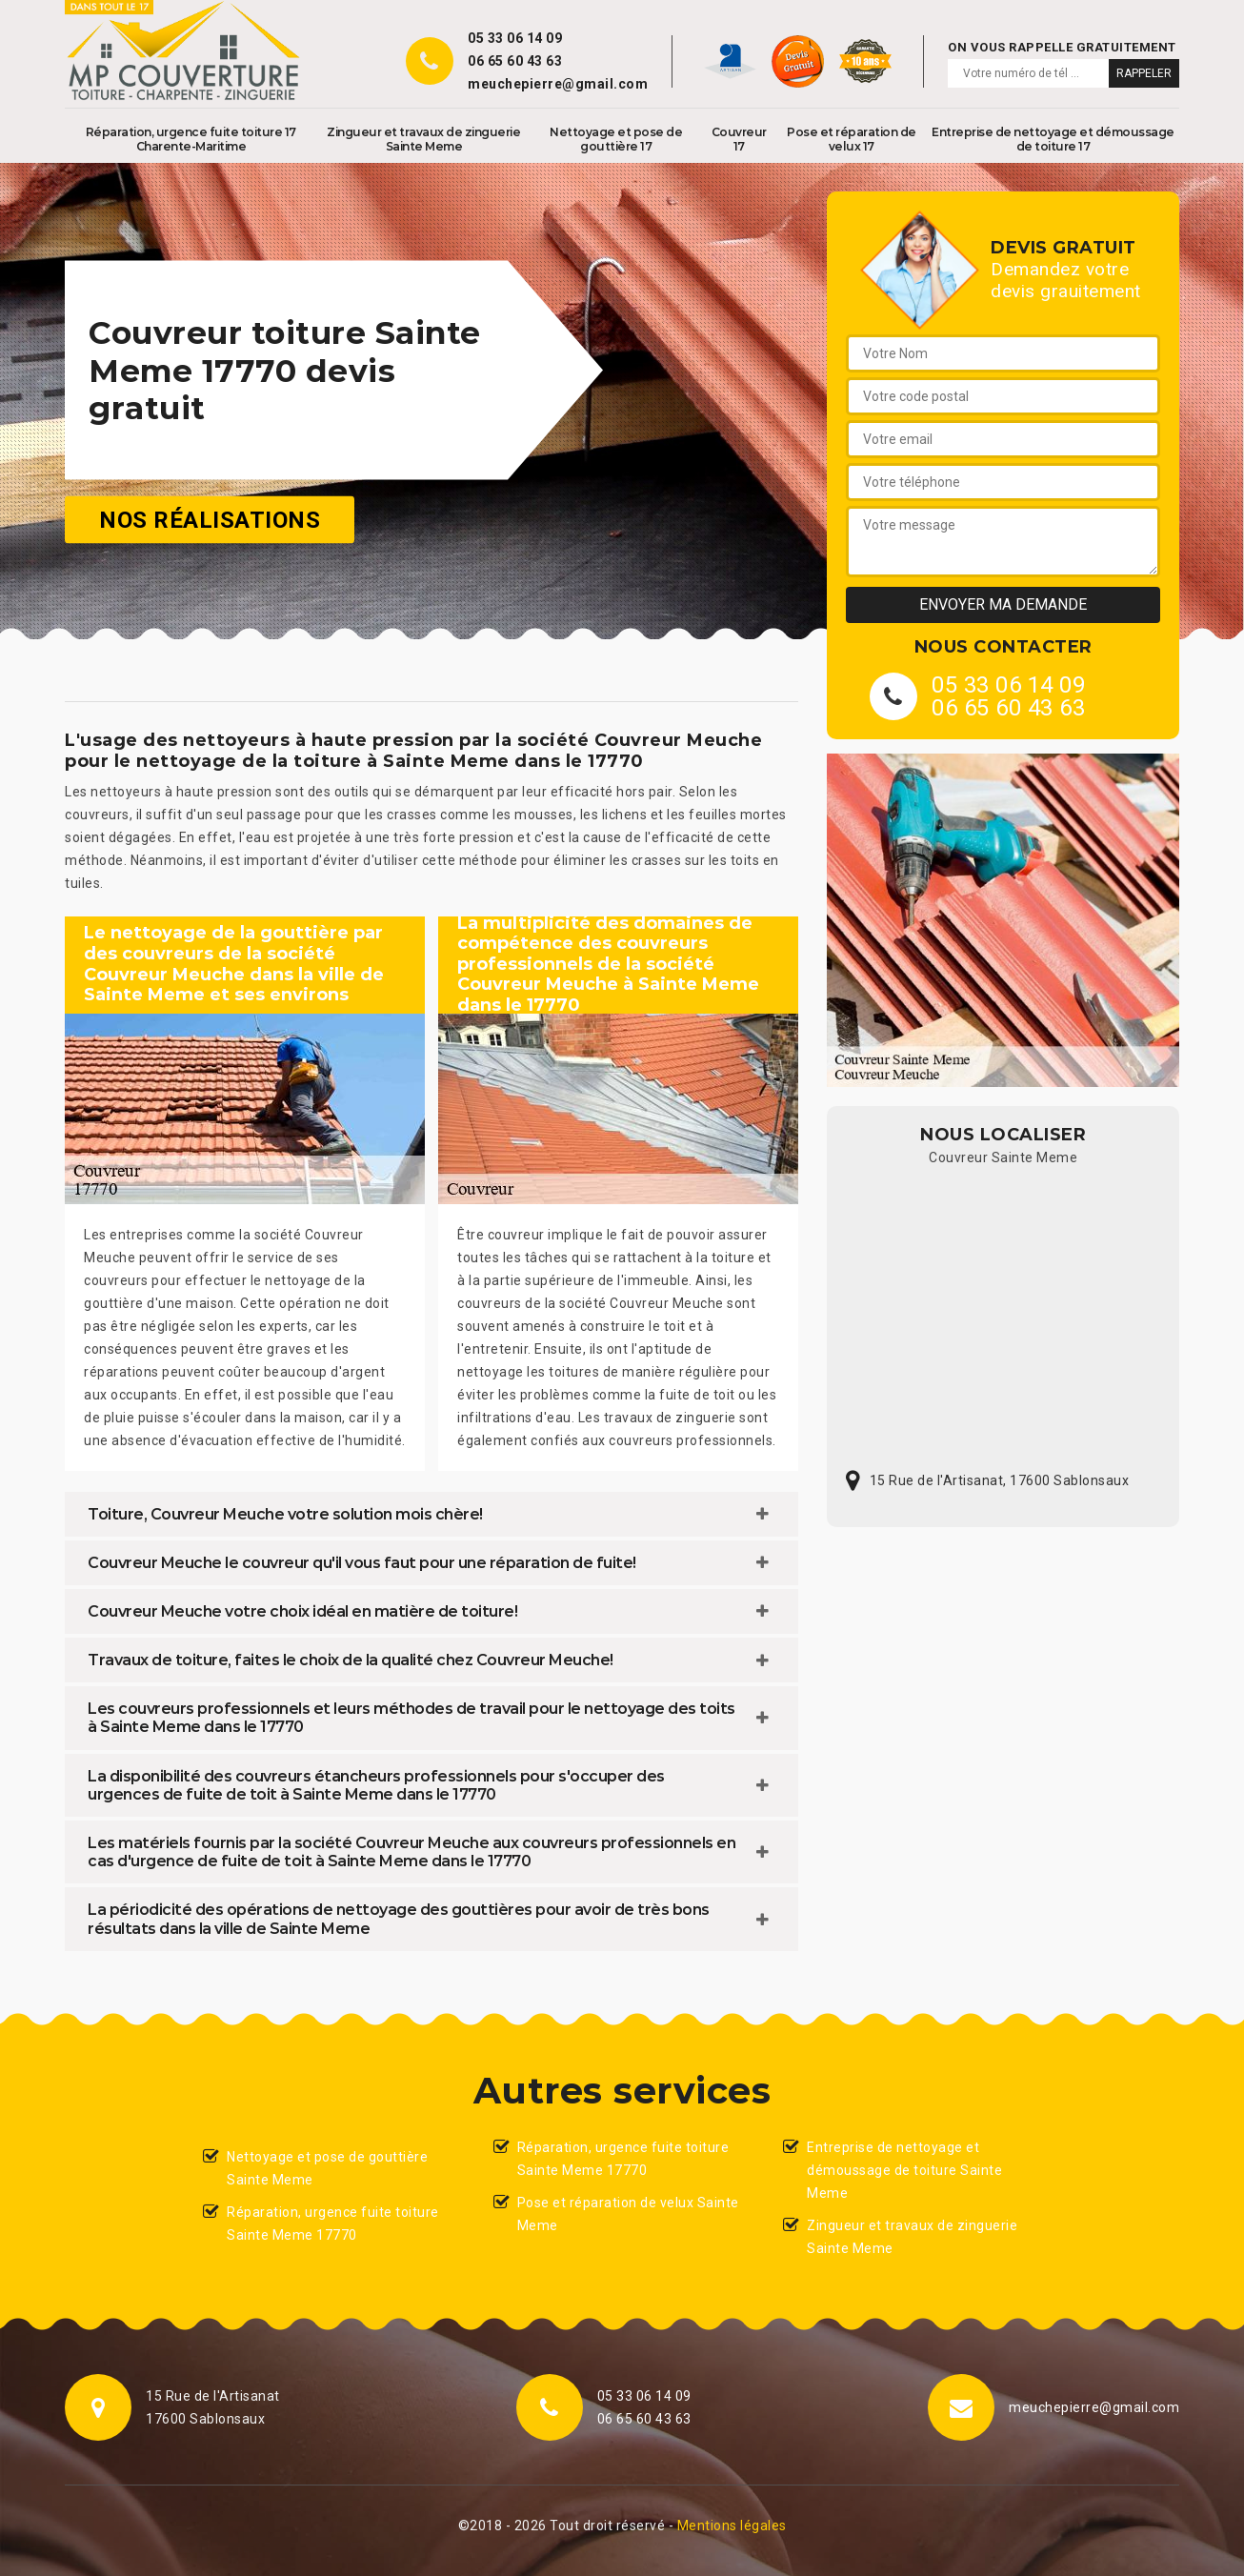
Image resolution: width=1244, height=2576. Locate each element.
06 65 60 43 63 (515, 61)
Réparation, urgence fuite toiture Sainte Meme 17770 (333, 2223)
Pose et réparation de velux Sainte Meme (628, 2214)
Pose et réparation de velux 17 (851, 139)
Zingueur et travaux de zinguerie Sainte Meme (423, 139)
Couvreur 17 (739, 139)
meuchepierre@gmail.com (558, 83)
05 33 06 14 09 (515, 38)
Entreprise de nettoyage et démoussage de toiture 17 (1053, 139)
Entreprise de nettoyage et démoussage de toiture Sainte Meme (904, 2170)
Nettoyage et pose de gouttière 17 (616, 139)
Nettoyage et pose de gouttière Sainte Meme (327, 2168)
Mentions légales (732, 2525)
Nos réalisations (209, 520)
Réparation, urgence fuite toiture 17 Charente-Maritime (191, 139)
